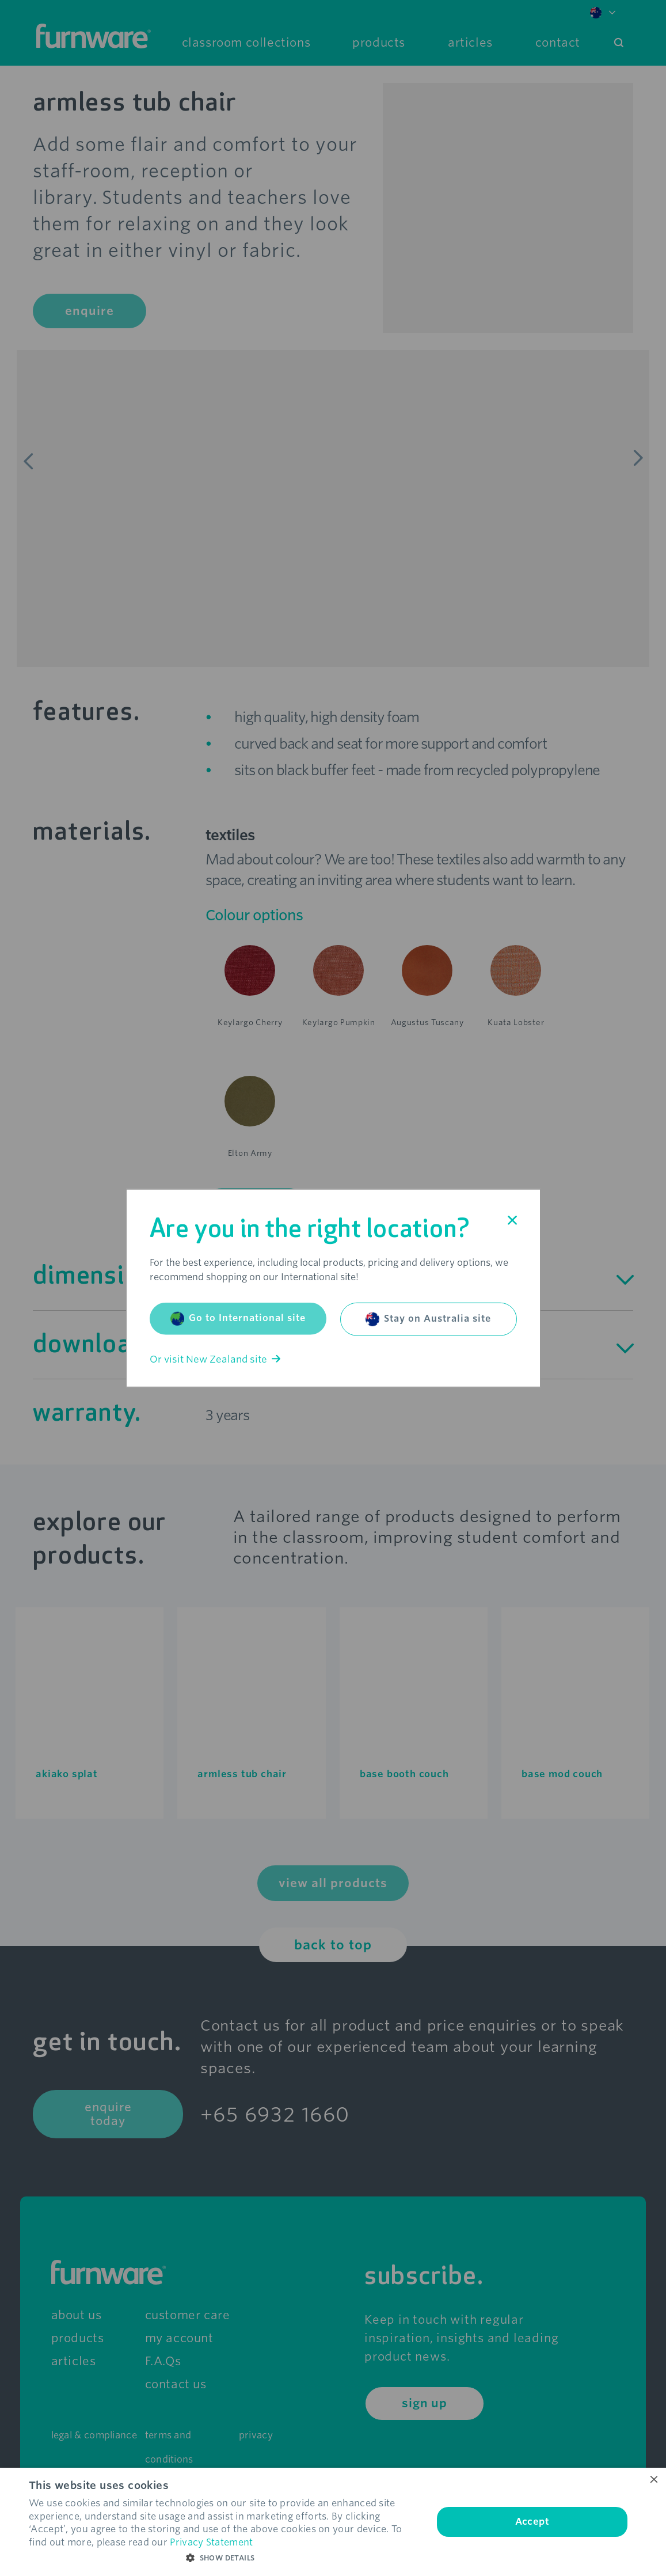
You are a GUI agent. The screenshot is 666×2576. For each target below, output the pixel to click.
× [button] (653, 2480)
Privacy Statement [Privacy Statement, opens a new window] (211, 2542)
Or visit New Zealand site (215, 1359)
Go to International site (238, 1318)
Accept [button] (532, 2521)
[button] (225, 2558)
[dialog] (333, 2522)
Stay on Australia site (428, 1319)
